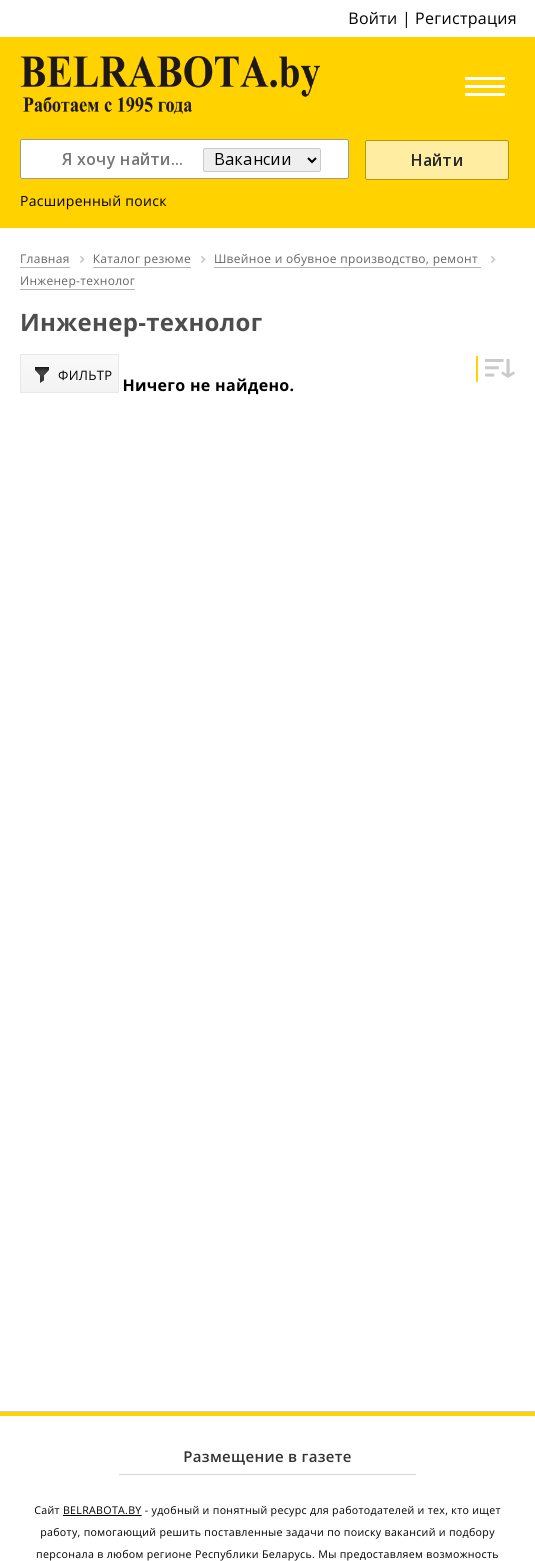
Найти (437, 160)
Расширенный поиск (93, 201)
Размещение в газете (267, 1457)
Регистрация (466, 18)
